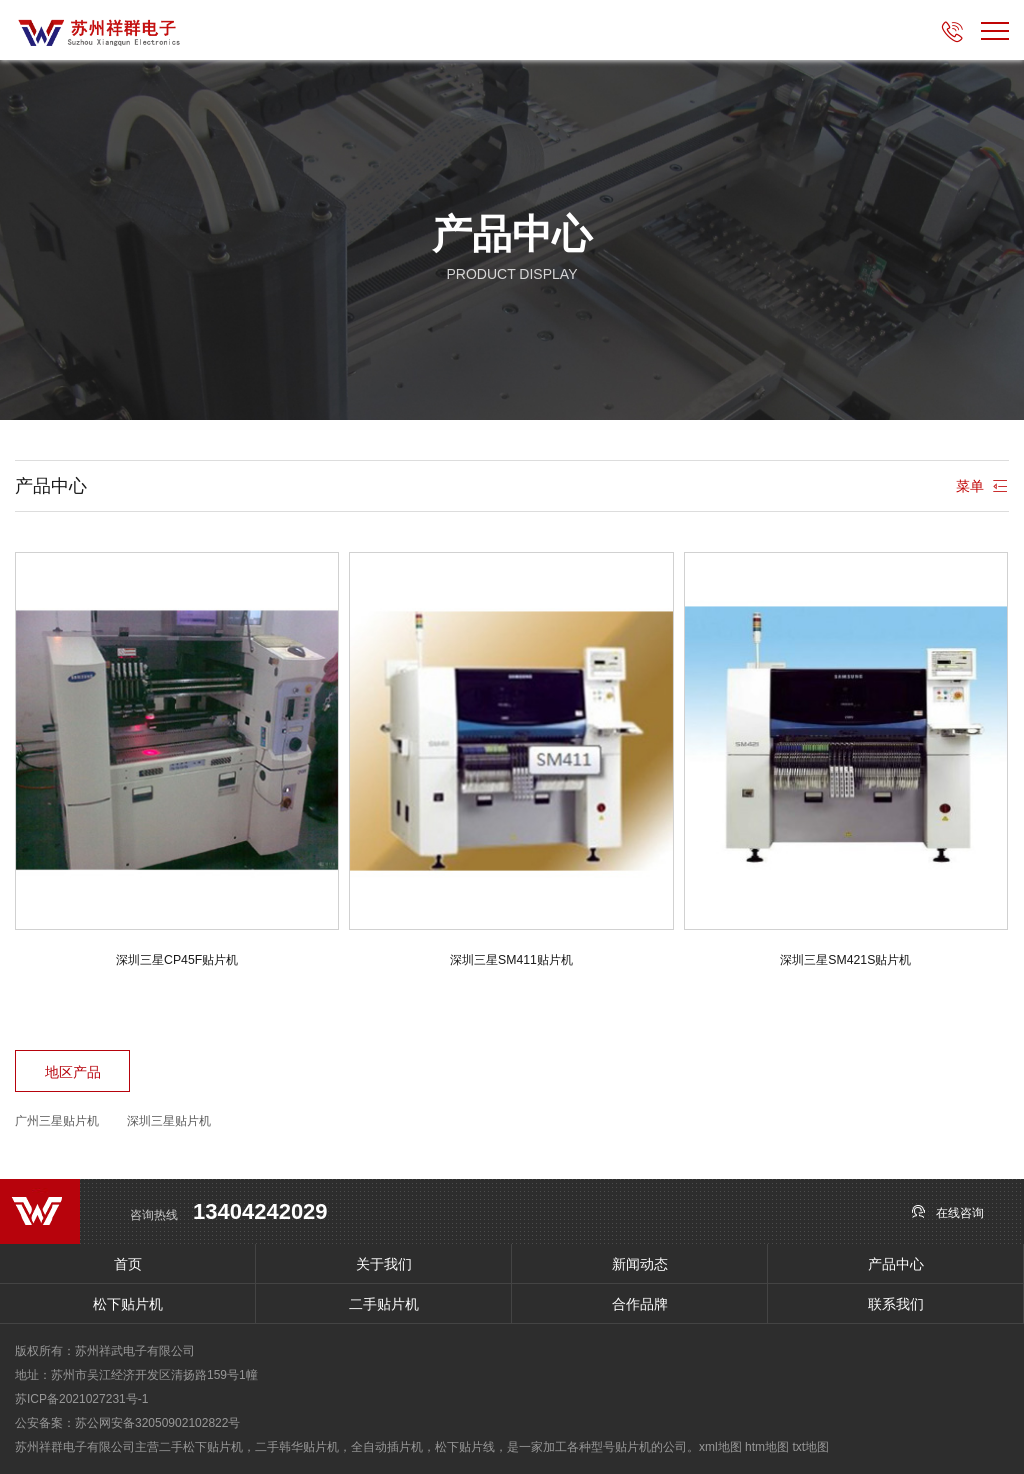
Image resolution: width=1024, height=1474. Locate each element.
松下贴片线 (465, 1447)
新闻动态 (640, 1264)
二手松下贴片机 (201, 1447)
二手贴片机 (384, 1304)
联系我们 (896, 1304)
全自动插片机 (387, 1447)
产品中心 (896, 1264)
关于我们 (384, 1264)
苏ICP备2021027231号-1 (81, 1399)
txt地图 (810, 1447)
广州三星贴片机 (57, 1121)
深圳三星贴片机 (169, 1121)
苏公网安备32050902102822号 (157, 1423)
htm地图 (767, 1447)
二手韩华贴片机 (297, 1447)
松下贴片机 (128, 1304)
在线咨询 (947, 1211)
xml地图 (720, 1447)
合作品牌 (640, 1304)
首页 (128, 1264)
